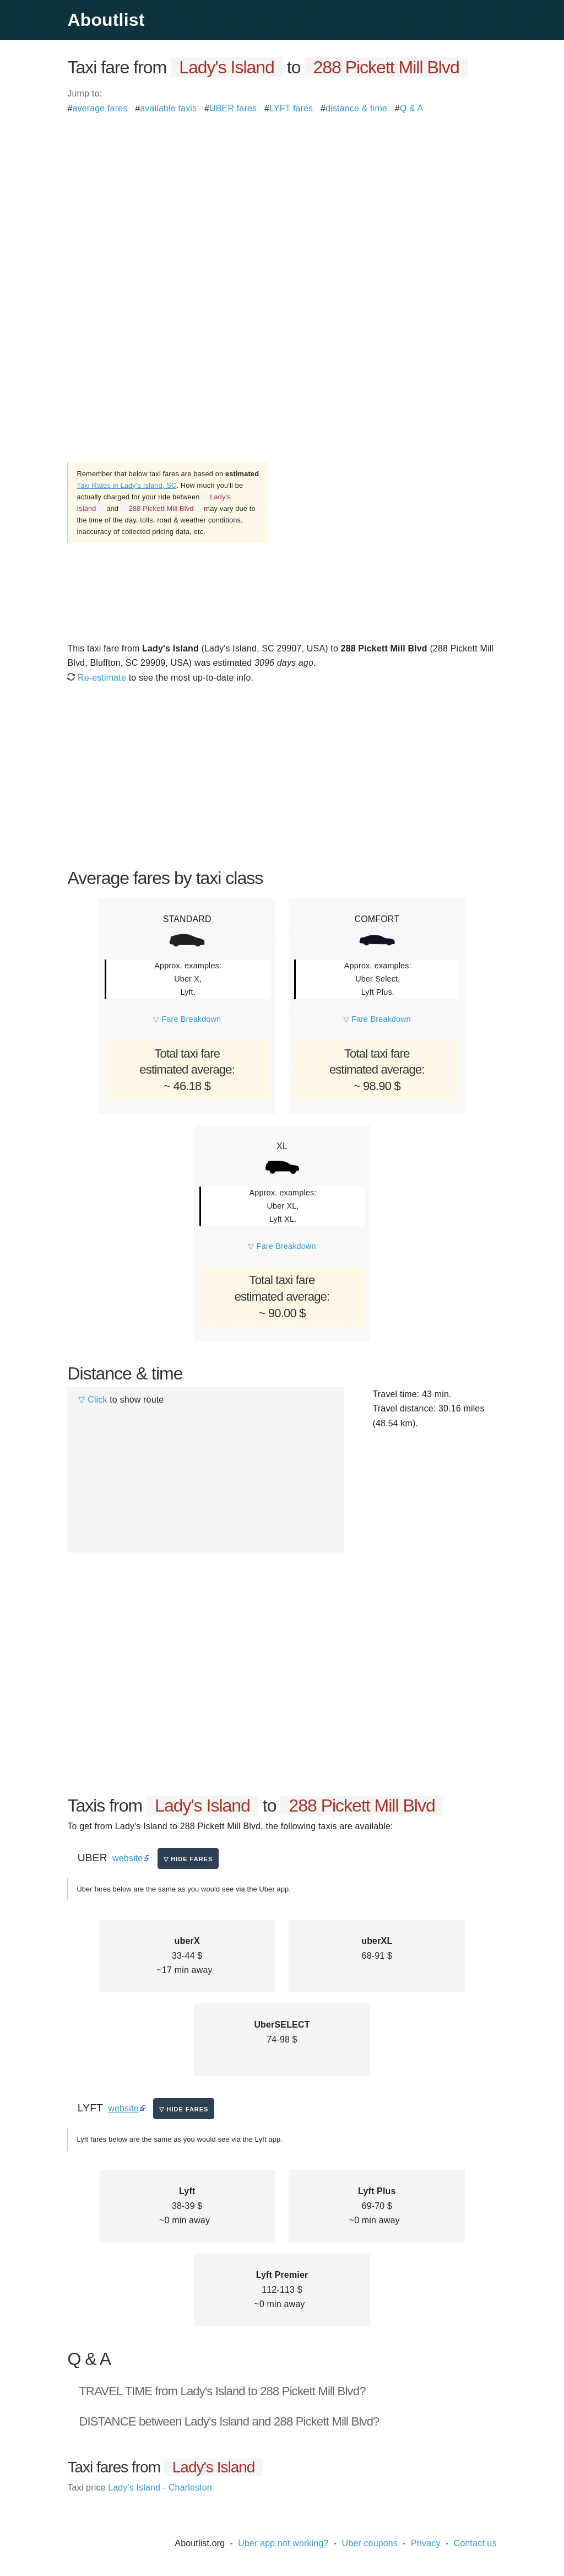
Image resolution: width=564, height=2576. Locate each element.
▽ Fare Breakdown (187, 1019)
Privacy (426, 2543)
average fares (99, 108)
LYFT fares (291, 108)
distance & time (356, 108)
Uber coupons (370, 2543)
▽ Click (92, 1399)
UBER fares (233, 108)
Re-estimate (96, 677)
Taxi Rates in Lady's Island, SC (126, 485)
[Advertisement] (281, 193)
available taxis (168, 108)
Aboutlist (105, 20)
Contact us (475, 2543)
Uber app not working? (283, 2543)
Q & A (412, 108)
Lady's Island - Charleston (139, 2487)
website (127, 1858)
